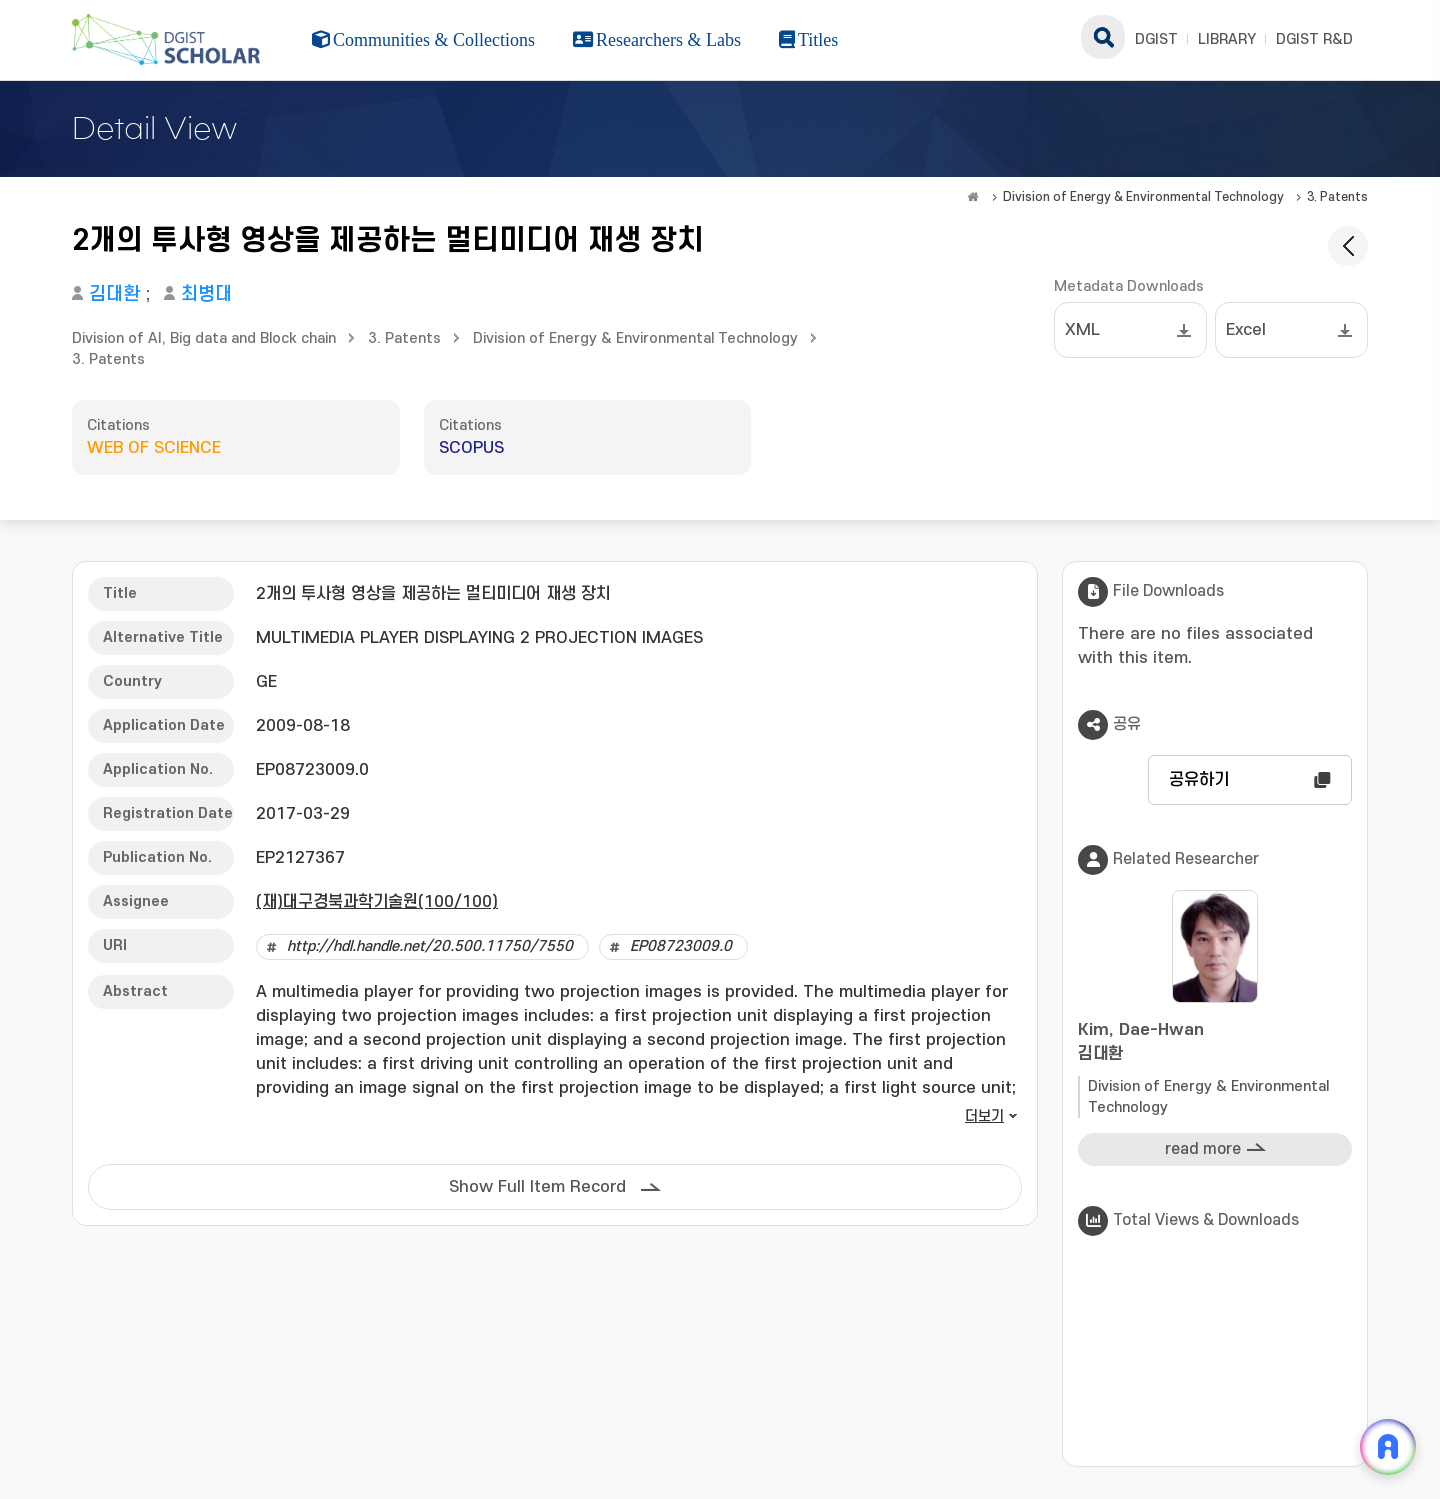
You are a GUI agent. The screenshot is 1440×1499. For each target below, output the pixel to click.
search (1103, 37)
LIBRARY (1227, 39)
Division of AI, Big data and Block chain (204, 338)
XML (1082, 330)
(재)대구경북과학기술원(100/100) (377, 902)
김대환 (114, 294)
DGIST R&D (1314, 39)
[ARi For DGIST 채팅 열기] (1388, 1447)
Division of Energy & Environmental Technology (1143, 197)
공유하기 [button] (1199, 780)
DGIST (1156, 39)
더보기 (984, 1116)
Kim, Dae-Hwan (1215, 1043)
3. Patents (1337, 197)
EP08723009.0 (681, 946)
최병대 (206, 294)
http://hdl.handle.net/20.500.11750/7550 (430, 946)
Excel (1246, 330)
